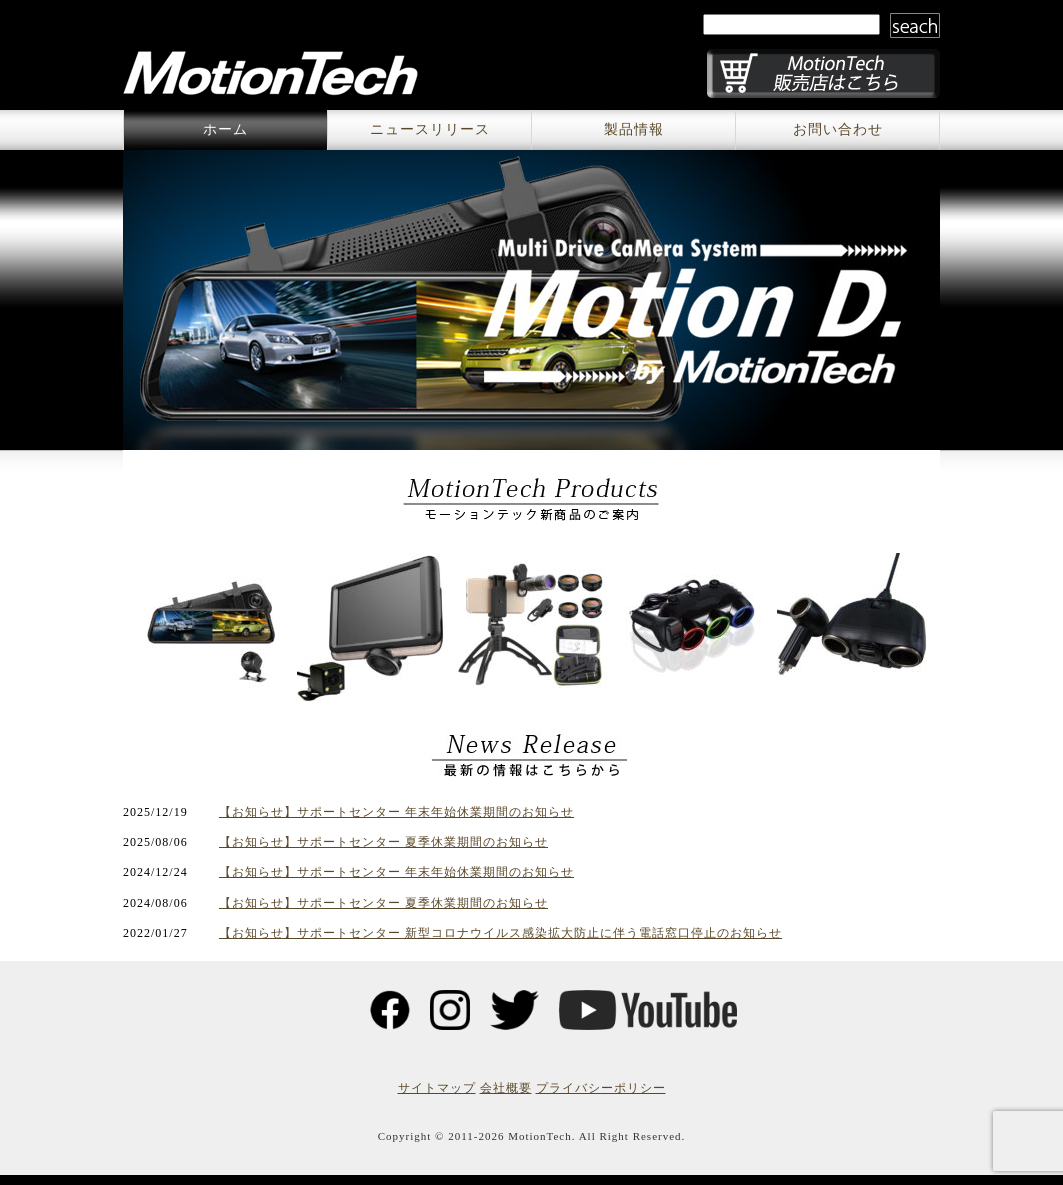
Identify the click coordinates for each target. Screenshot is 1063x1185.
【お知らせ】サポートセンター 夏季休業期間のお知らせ (383, 842)
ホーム (225, 129)
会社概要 (506, 1088)
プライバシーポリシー (601, 1088)
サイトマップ (437, 1088)
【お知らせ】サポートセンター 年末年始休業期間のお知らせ (396, 812)
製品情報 (634, 129)
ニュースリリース (430, 129)
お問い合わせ (838, 129)
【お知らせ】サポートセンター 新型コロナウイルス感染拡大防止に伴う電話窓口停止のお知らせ (500, 933)
